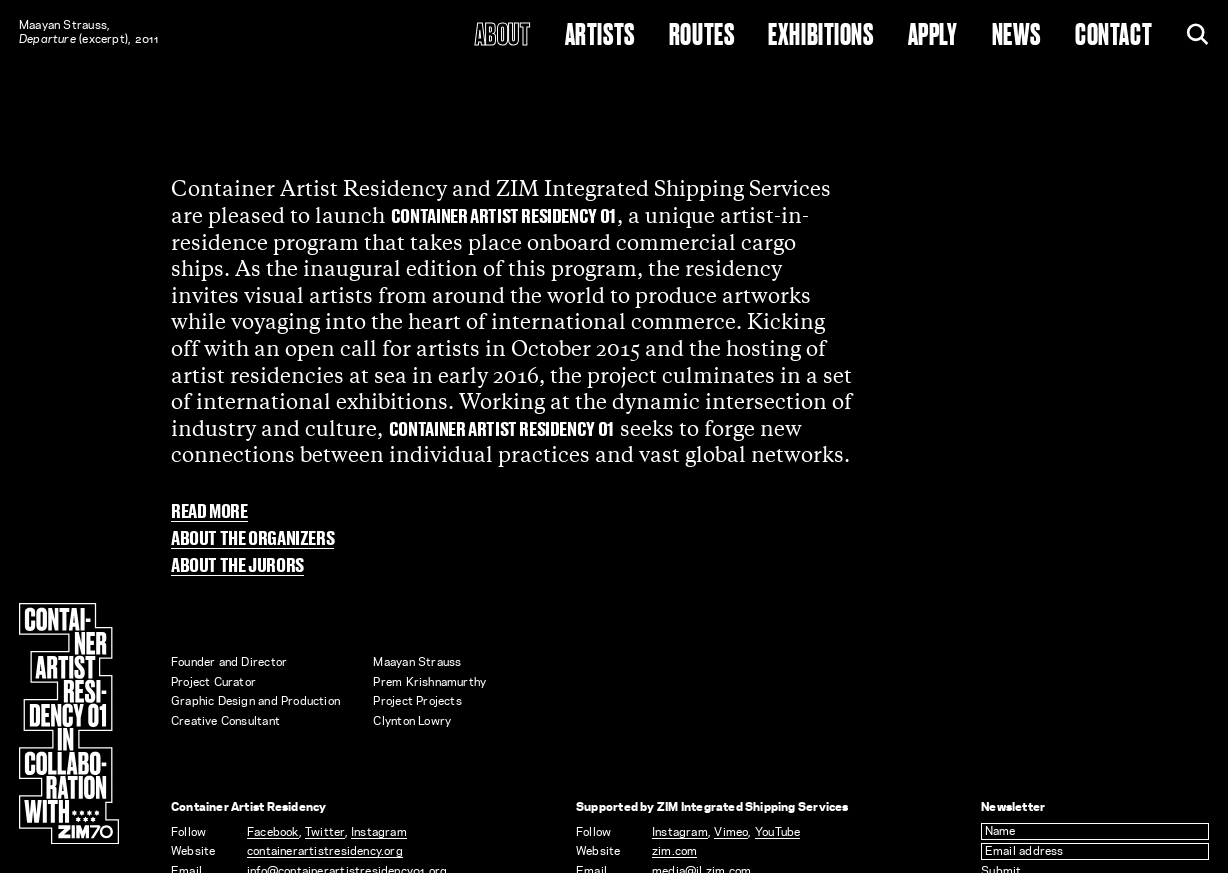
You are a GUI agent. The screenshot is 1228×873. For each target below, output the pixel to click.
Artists (600, 36)
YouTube (778, 832)
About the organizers (252, 539)
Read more (209, 512)
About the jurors (237, 566)
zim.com (675, 851)
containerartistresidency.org (325, 851)
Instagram (379, 832)
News (1016, 36)
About (503, 36)
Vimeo (731, 832)
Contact (1113, 36)
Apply (933, 36)
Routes (701, 36)
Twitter (325, 832)
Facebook (273, 832)
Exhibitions (820, 36)
